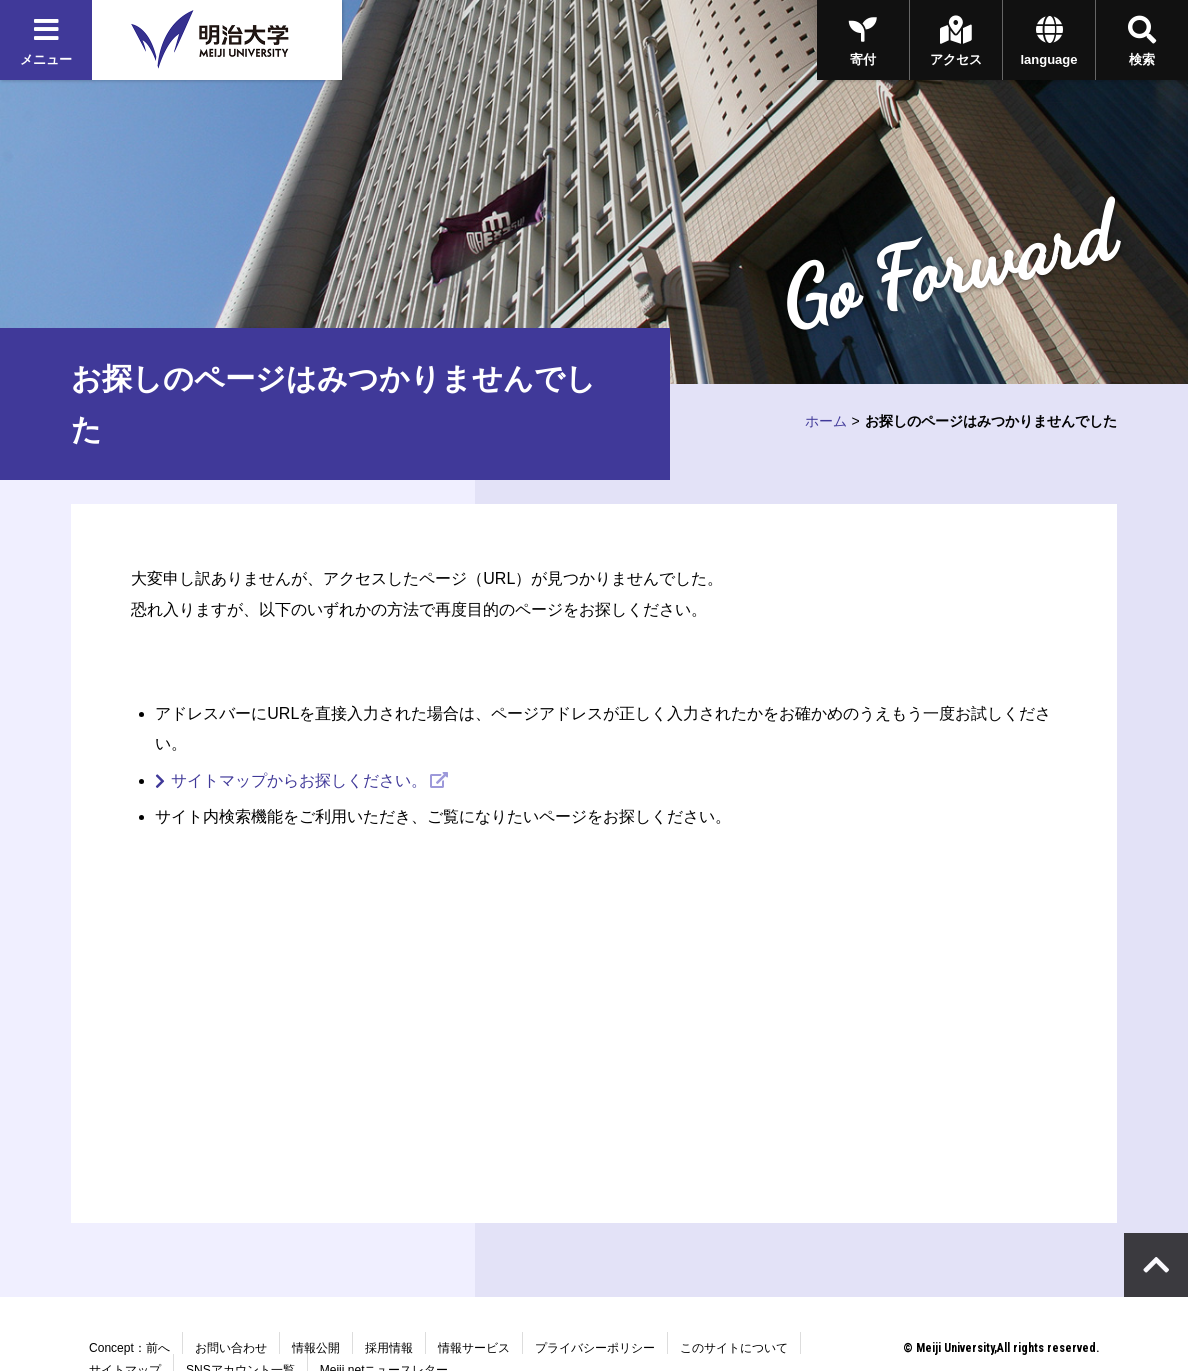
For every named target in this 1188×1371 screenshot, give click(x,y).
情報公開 (316, 1348)
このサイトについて (734, 1348)
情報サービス (474, 1348)
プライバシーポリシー (595, 1348)
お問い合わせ (231, 1348)
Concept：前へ (129, 1348)
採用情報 (389, 1348)
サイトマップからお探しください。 (299, 780)
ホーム (826, 421)
